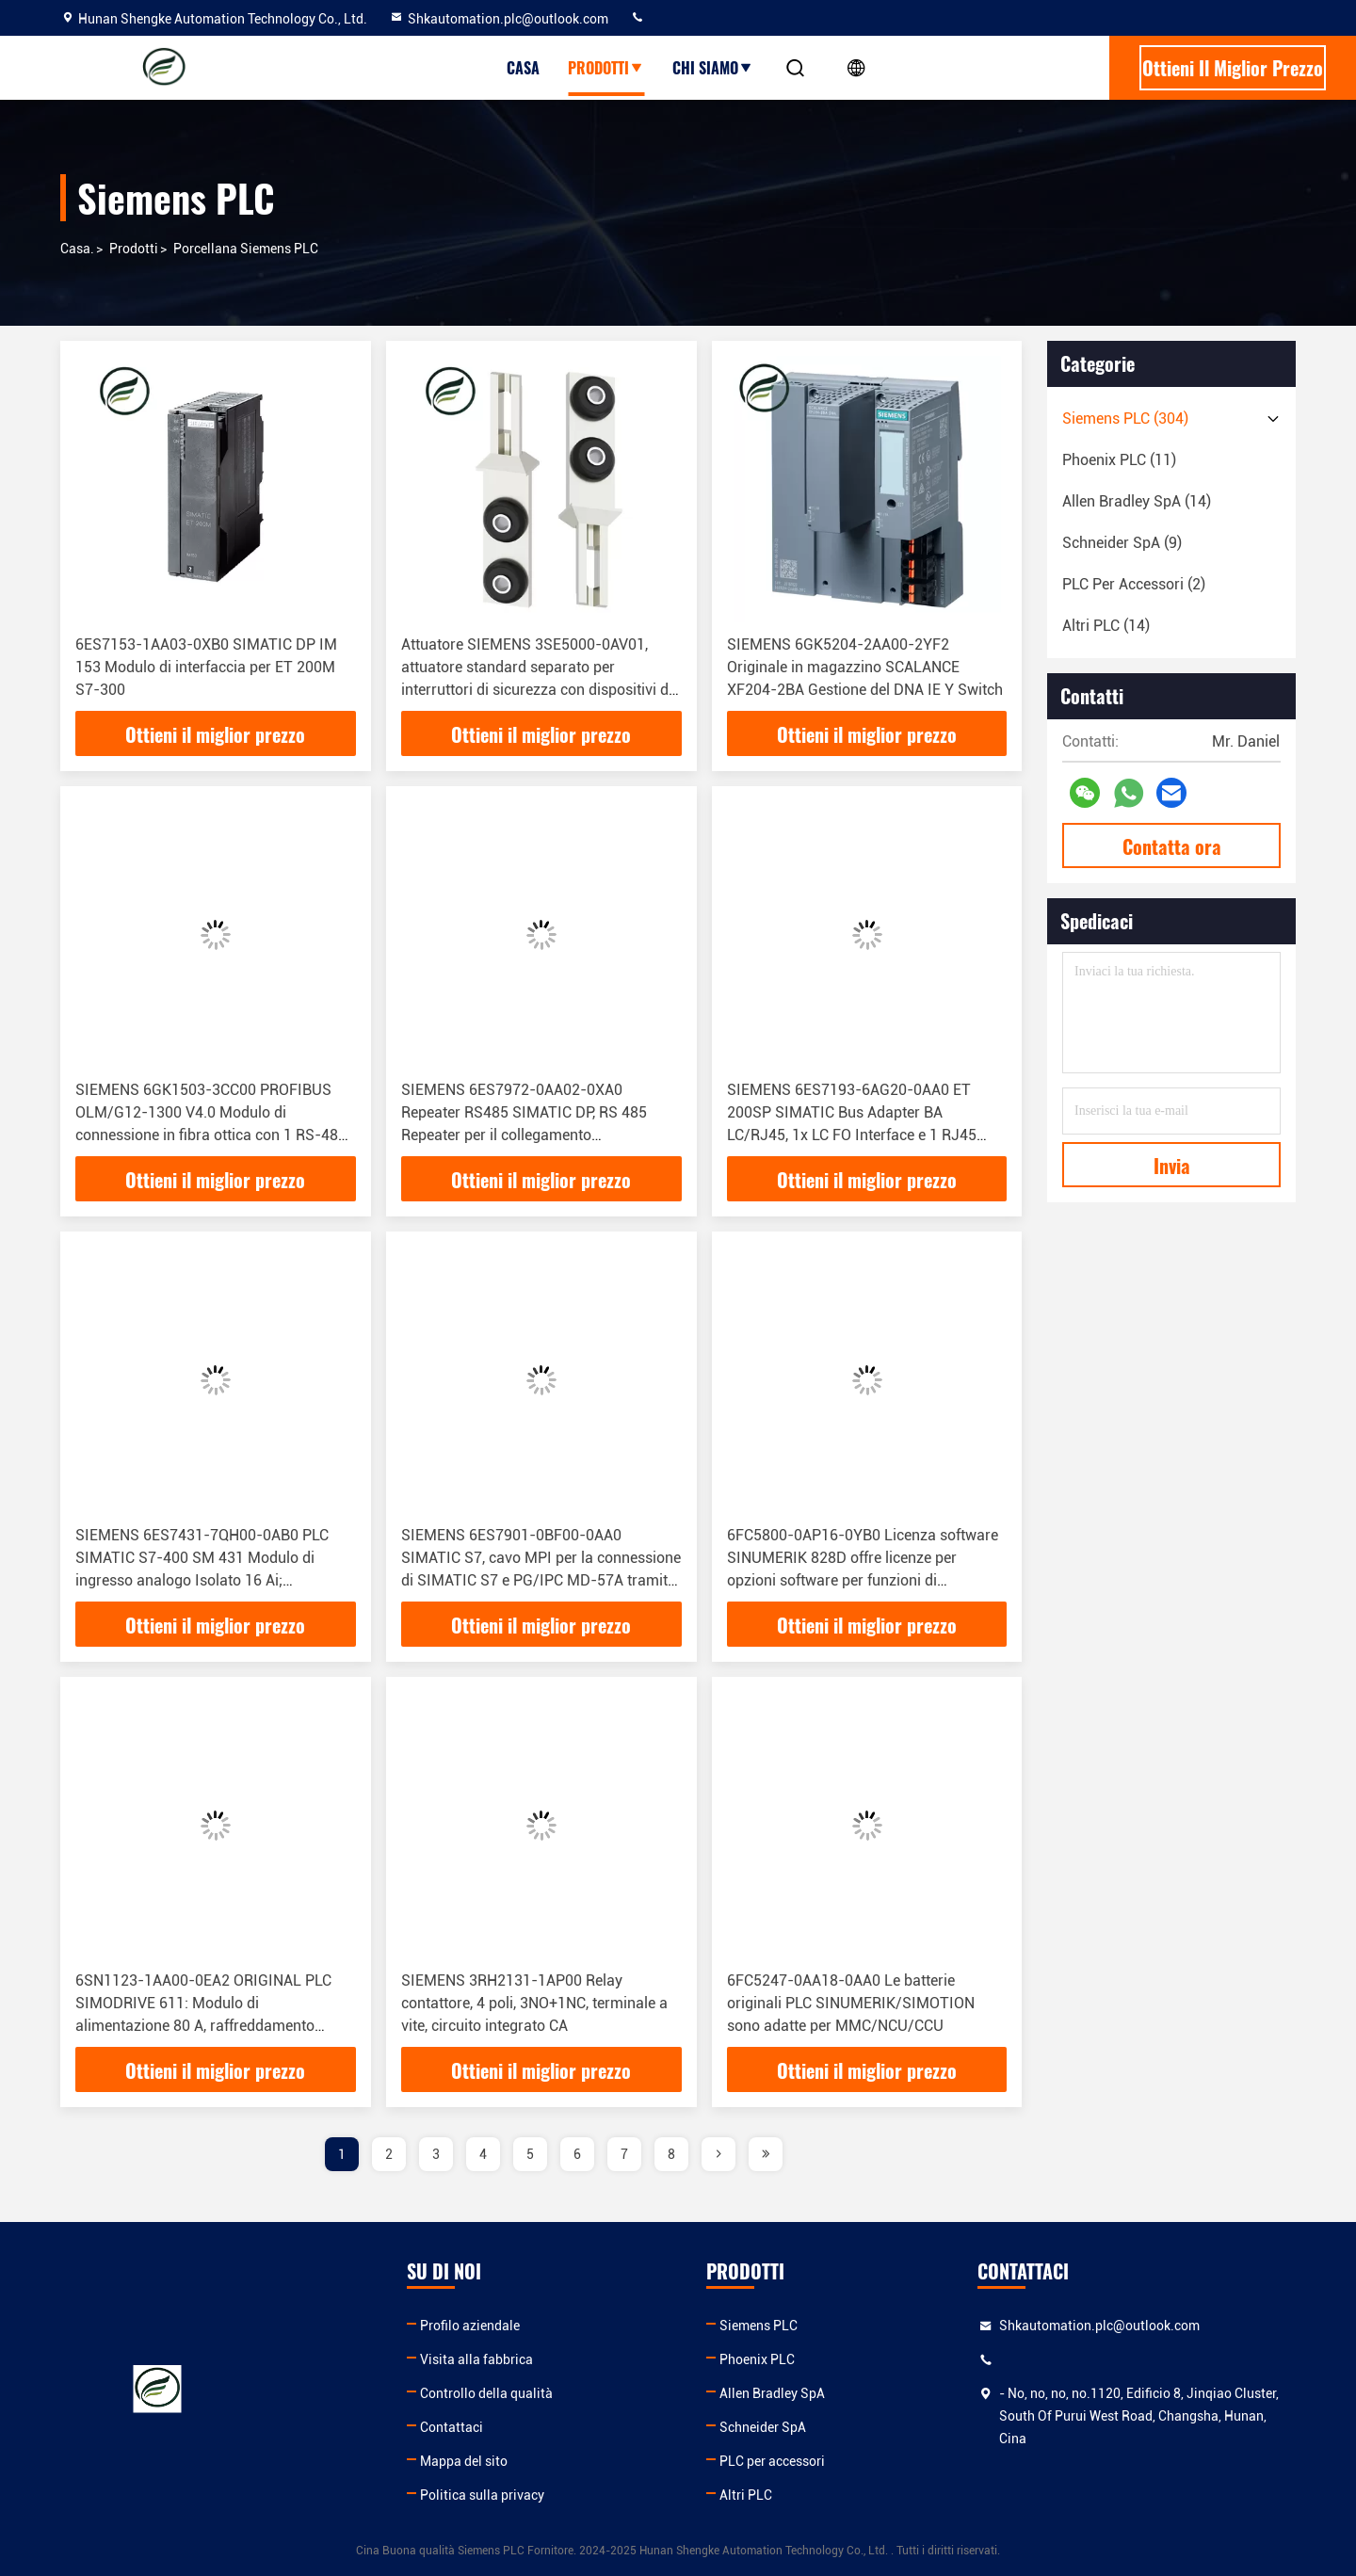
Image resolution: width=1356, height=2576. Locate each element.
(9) (1122, 543)
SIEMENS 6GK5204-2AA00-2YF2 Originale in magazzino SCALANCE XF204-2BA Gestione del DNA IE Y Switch (865, 667)
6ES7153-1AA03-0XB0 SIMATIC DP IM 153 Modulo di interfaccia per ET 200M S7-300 (206, 667)
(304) (1125, 418)
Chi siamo (712, 67)
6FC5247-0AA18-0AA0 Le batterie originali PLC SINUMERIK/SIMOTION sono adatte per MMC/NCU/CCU (851, 2003)
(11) (1119, 460)
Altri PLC (745, 2495)
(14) (1136, 501)
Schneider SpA (762, 2427)
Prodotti (606, 67)
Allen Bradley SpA (772, 2393)
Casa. (77, 248)
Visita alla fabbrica (476, 2359)
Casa (523, 67)
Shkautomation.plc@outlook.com (498, 18)
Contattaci (451, 2427)
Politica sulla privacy (482, 2495)
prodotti (133, 248)
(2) (1133, 584)
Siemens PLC (758, 2325)
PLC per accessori (772, 2461)
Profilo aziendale (470, 2325)
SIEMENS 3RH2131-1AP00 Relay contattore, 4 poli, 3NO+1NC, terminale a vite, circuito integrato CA (534, 2003)
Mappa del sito (464, 2461)
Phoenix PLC (757, 2359)
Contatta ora (1171, 846)
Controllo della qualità (486, 2393)
